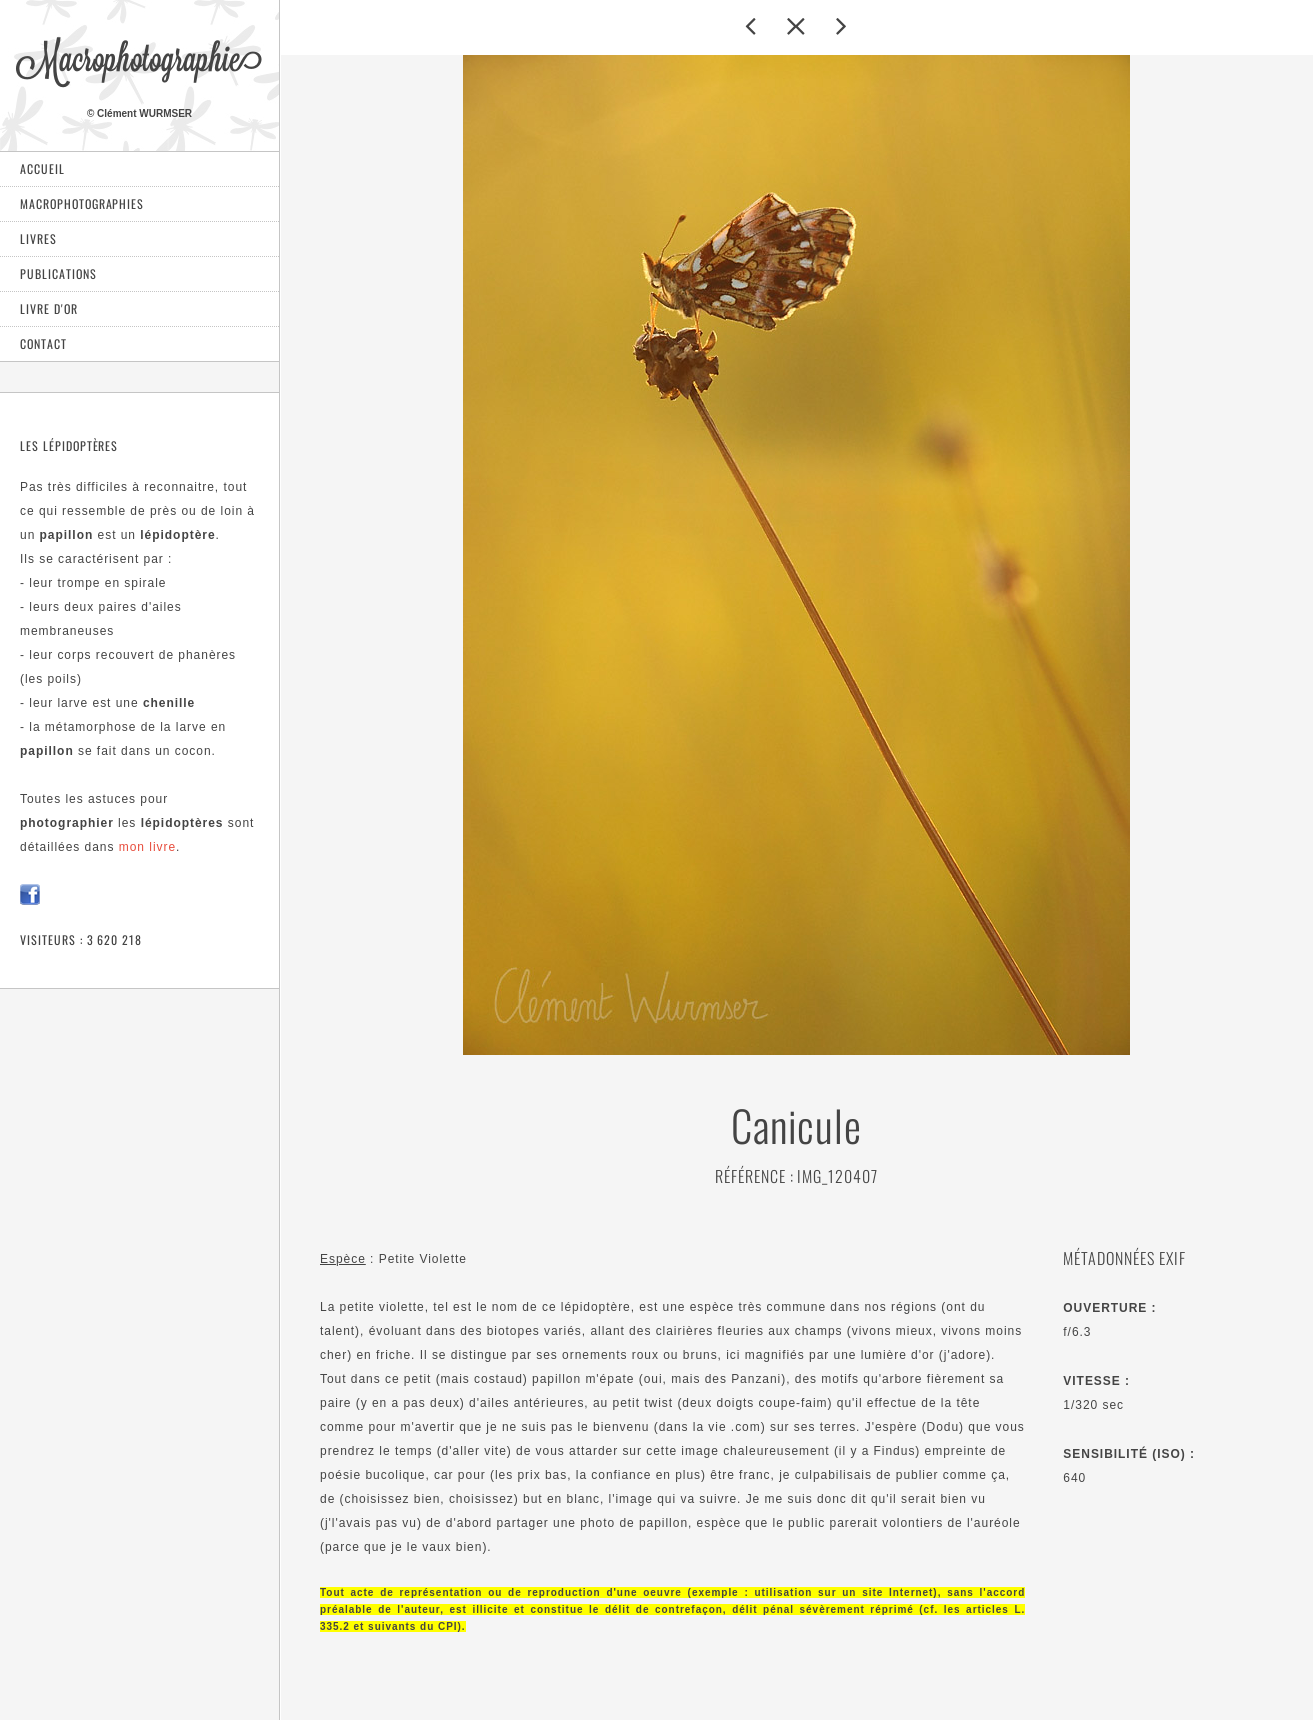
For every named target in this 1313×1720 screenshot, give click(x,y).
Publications (58, 273)
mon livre (147, 847)
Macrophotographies (82, 203)
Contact (43, 343)
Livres (38, 238)
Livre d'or (49, 308)
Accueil (42, 168)
